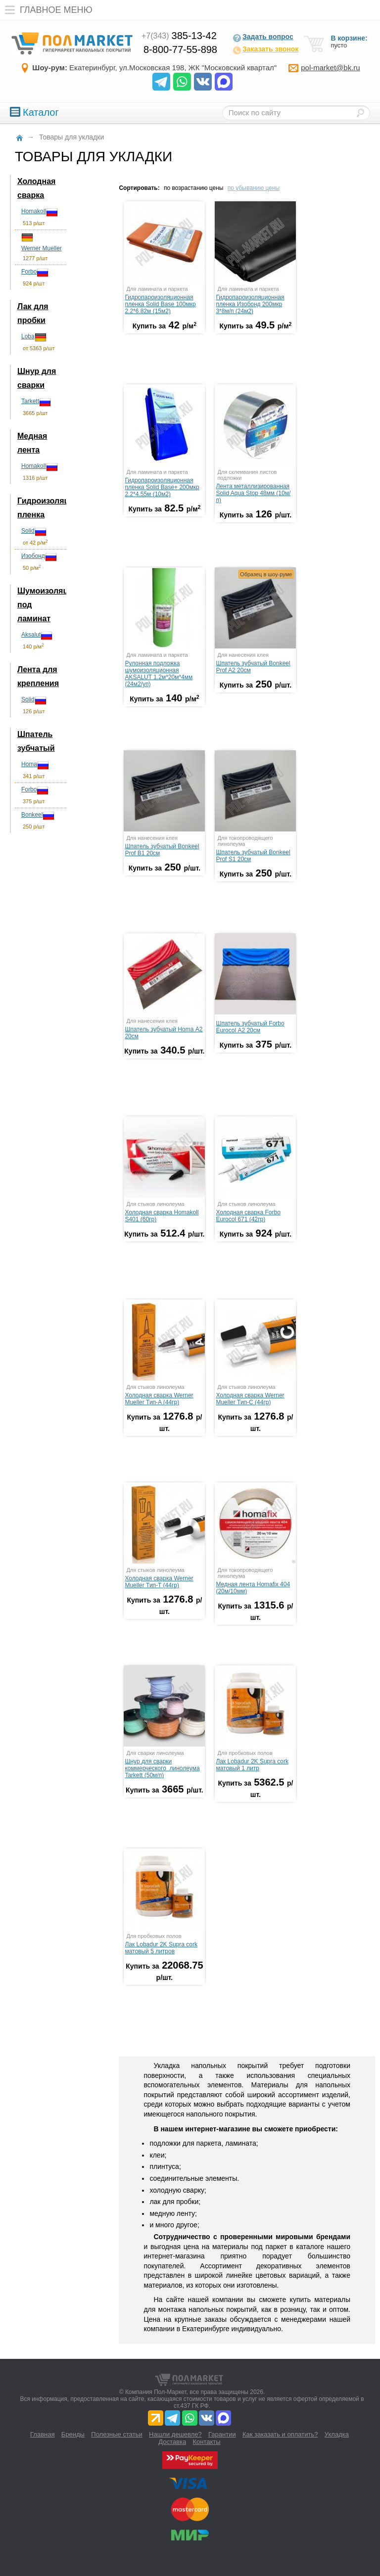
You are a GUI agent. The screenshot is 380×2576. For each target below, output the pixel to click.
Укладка (337, 2434)
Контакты (207, 2441)
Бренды (73, 2434)
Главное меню (46, 10)
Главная (42, 2434)
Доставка (172, 2441)
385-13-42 (179, 35)
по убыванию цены (254, 187)
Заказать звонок (265, 50)
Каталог (34, 112)
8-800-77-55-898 (180, 49)
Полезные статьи (116, 2434)
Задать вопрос (263, 38)
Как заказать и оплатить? (280, 2434)
